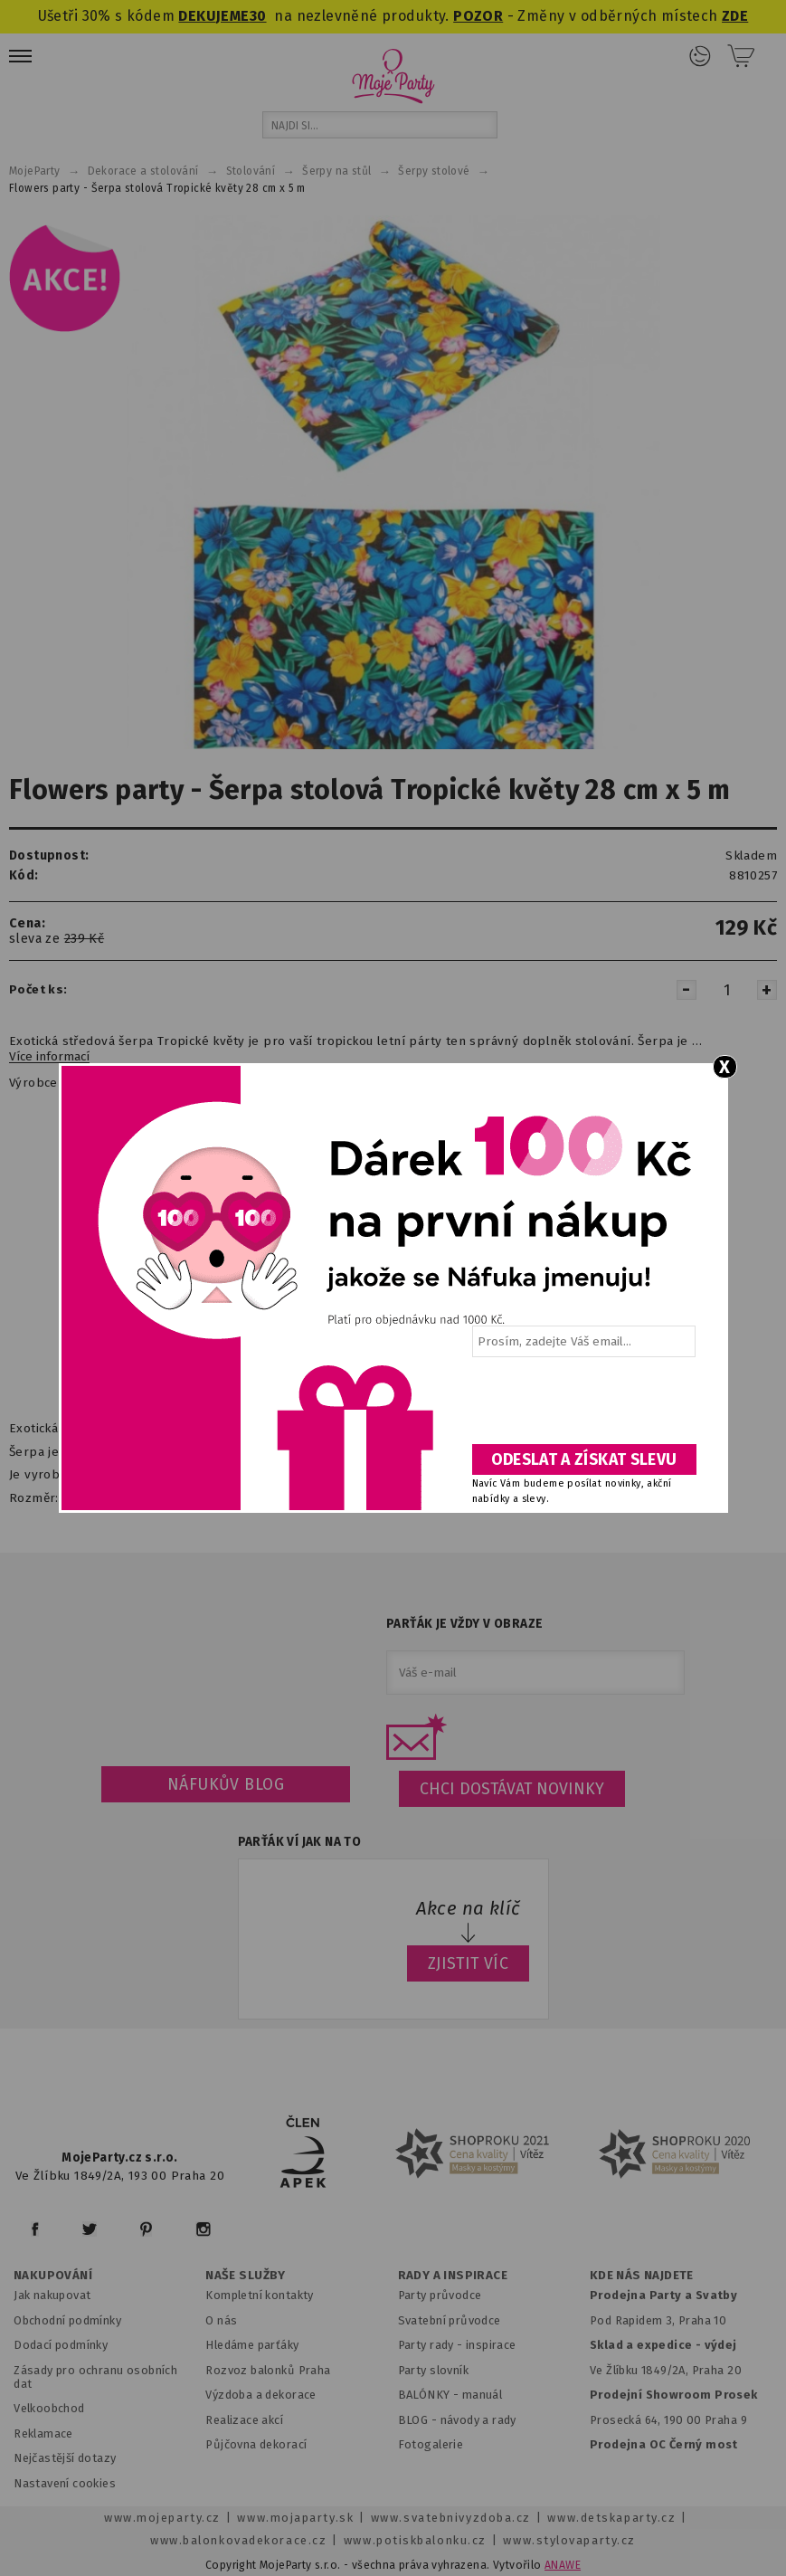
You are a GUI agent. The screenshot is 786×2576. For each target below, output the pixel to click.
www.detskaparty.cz (611, 2517)
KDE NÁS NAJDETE (642, 2275)
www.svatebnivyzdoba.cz (451, 2517)
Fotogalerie (431, 2444)
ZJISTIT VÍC (468, 1963)
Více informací (49, 1057)
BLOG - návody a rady (457, 2420)
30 (258, 15)
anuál (487, 2394)
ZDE (735, 15)
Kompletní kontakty (259, 2295)
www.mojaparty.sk (295, 2517)
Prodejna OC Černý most (664, 2444)
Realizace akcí (244, 2420)
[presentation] (582, 1407)
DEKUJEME (213, 15)
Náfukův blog (225, 1784)
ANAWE (563, 2565)
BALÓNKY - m (435, 2394)
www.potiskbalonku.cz (415, 2540)
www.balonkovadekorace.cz (238, 2540)
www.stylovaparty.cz (569, 2540)
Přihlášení (700, 56)
